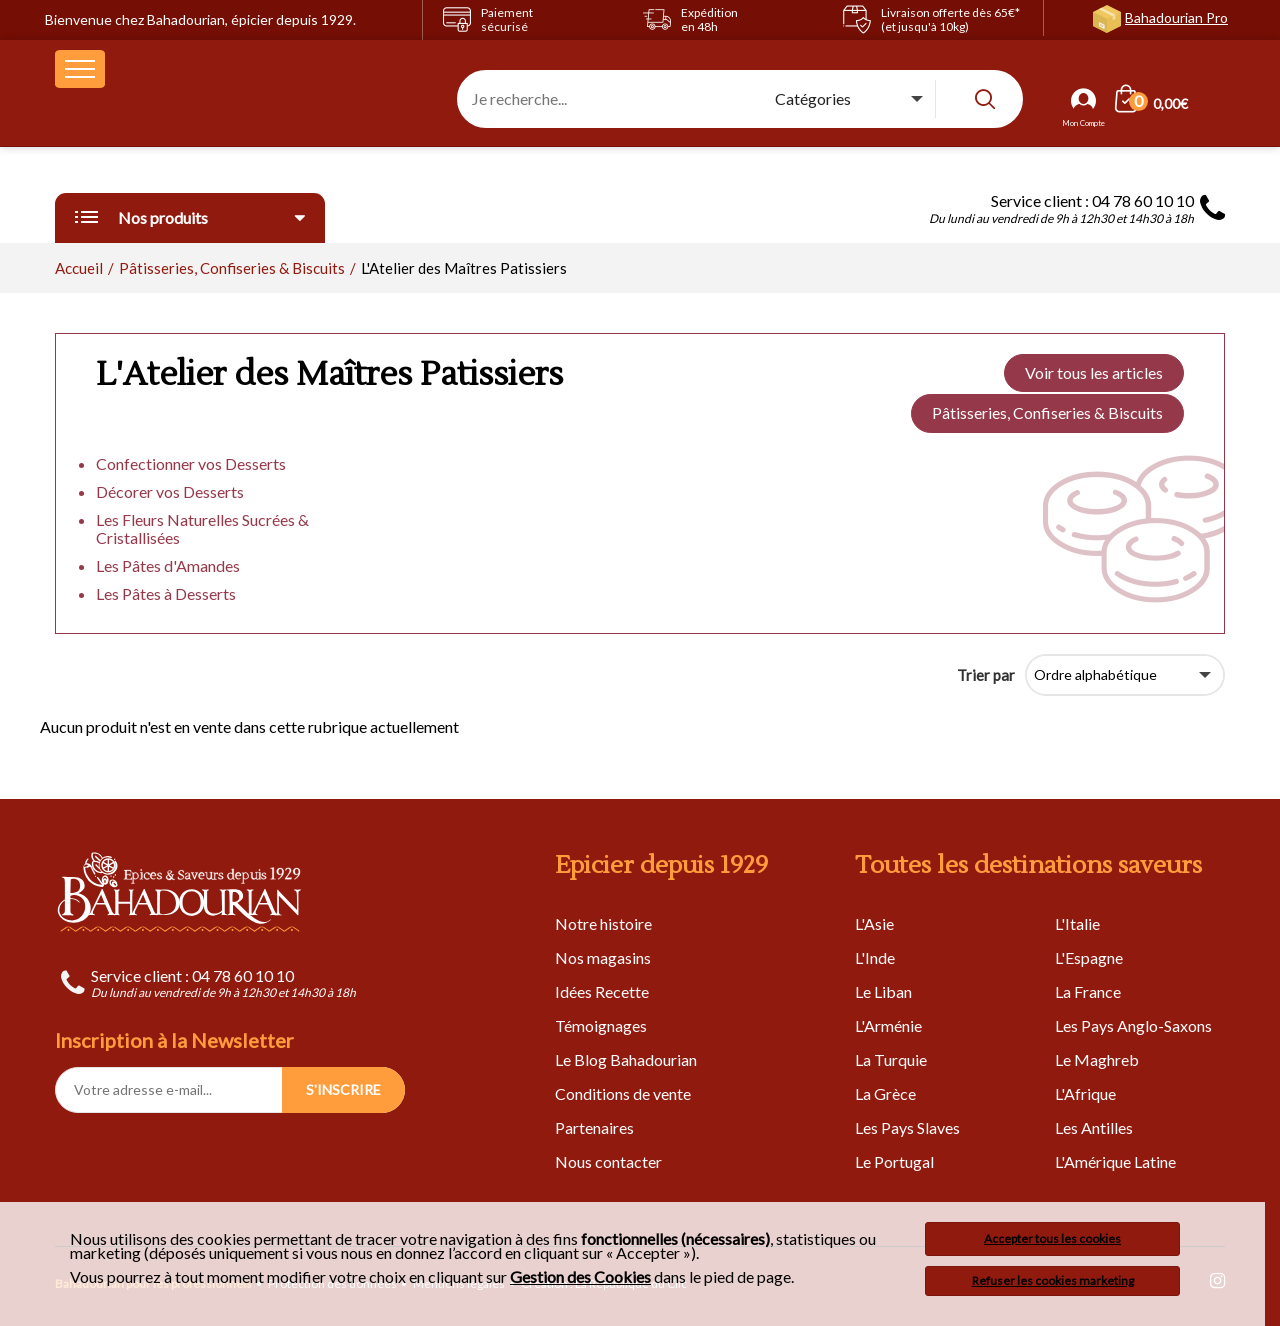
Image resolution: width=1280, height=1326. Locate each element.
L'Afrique (1085, 1093)
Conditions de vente (623, 1093)
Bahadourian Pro (1176, 17)
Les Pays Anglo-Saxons (1133, 1025)
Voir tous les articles (1094, 372)
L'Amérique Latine (1115, 1161)
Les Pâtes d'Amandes (168, 565)
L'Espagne (1089, 957)
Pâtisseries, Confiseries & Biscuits (1047, 412)
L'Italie (1077, 923)
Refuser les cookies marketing (1053, 1280)
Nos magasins (603, 957)
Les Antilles (1094, 1127)
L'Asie (874, 923)
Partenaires (594, 1127)
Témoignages (601, 1025)
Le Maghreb (1097, 1059)
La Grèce (885, 1093)
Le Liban (883, 991)
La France (1088, 991)
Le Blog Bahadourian (626, 1059)
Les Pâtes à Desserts (166, 593)
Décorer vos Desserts (170, 491)
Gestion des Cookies (580, 1277)
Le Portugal (894, 1161)
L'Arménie (888, 1025)
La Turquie (891, 1059)
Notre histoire (603, 923)
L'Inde (875, 957)
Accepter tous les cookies (1052, 1238)
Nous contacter (608, 1161)
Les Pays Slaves (907, 1127)
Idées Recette (602, 991)
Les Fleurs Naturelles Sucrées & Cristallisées (202, 528)
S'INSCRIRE (343, 1089)
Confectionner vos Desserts (191, 463)
